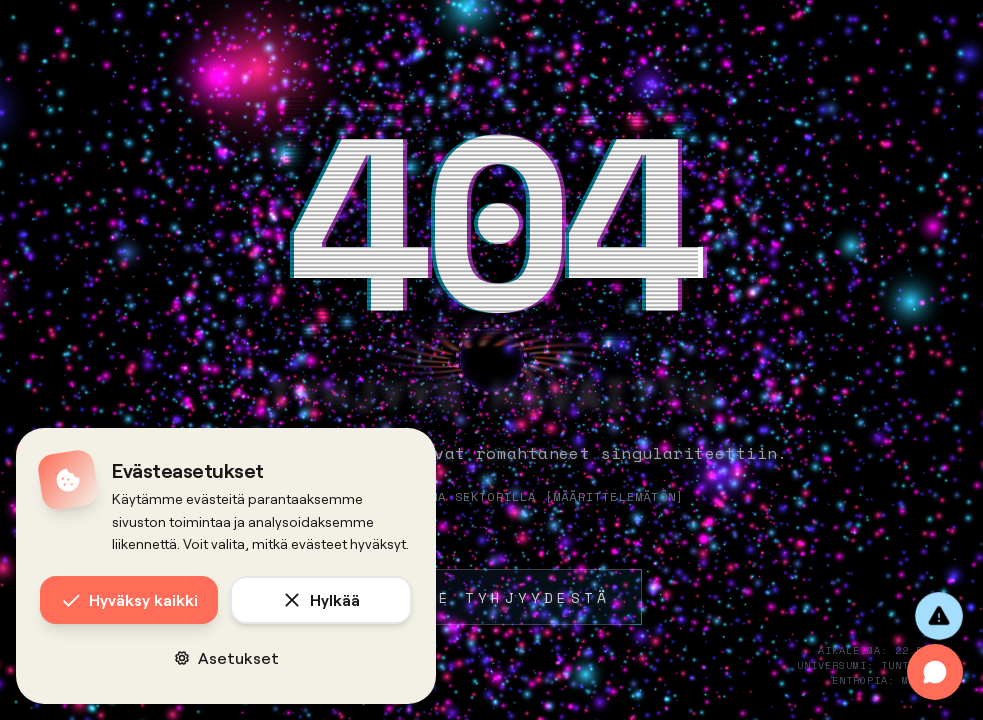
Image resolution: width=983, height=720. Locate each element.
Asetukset (226, 657)
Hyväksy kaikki (129, 600)
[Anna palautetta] (939, 616)
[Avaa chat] (935, 672)
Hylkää (321, 600)
